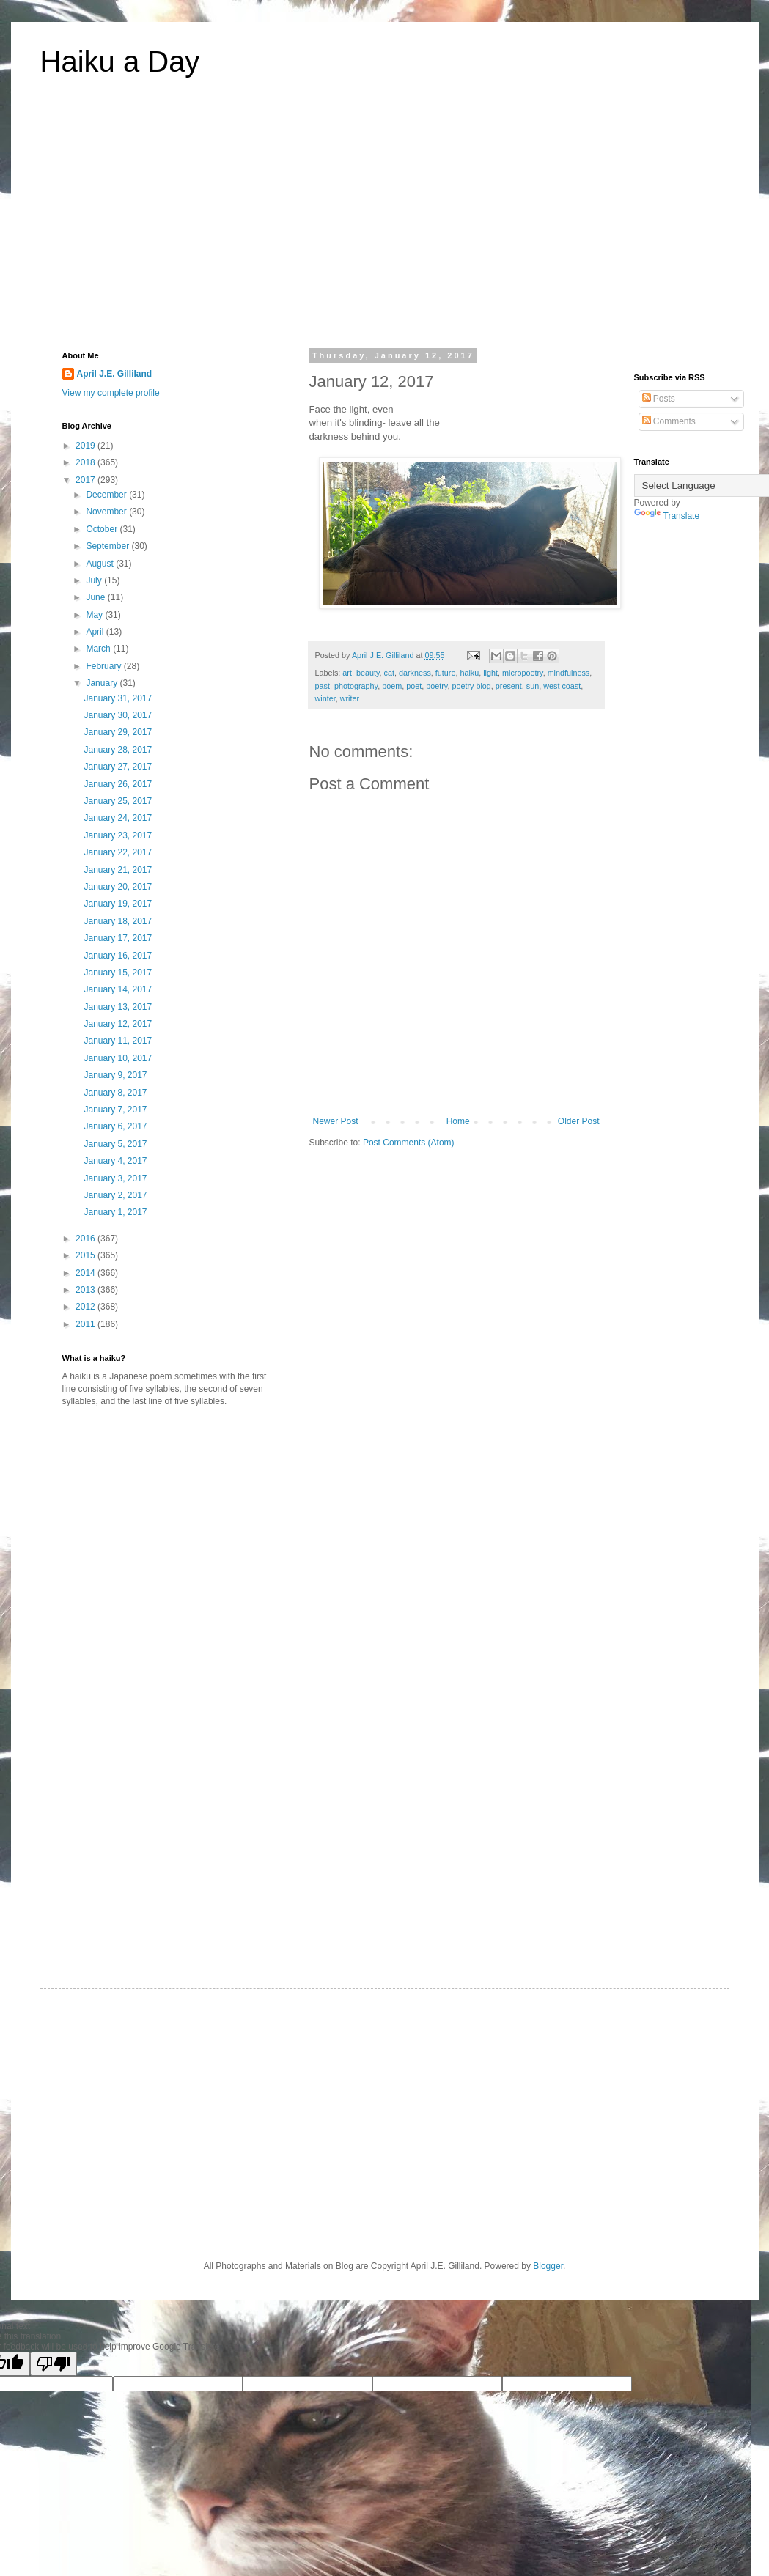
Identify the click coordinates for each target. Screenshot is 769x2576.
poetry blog (471, 686)
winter (325, 698)
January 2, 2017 (115, 1195)
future (445, 672)
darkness (415, 672)
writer (349, 698)
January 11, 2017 (118, 1041)
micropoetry (522, 672)
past (322, 686)
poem (392, 686)
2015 (86, 1255)
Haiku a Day (120, 61)
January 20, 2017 (118, 887)
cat (389, 672)
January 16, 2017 (118, 956)
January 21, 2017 (118, 870)
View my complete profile (111, 393)
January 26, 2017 (118, 784)
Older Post (579, 1121)
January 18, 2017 (118, 921)
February (104, 666)
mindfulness (569, 672)
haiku (469, 672)
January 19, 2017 (118, 903)
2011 (86, 1324)
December (107, 495)
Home (458, 1121)
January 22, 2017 (118, 852)
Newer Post (335, 1121)
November (107, 511)
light (490, 672)
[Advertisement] (384, 222)
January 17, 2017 (118, 938)
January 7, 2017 (115, 1109)
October (102, 529)
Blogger (548, 2266)
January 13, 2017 (118, 1007)
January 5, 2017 (115, 1144)
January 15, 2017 (118, 972)
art (347, 672)
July (95, 580)
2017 (86, 480)
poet (414, 686)
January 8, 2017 (115, 1093)
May (95, 615)
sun (532, 686)
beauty (368, 672)
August (101, 563)
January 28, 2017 (118, 750)
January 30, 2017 (118, 715)
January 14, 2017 (118, 989)
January (102, 683)
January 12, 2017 (118, 1024)
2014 (86, 1273)
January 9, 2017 (115, 1075)
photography (356, 686)
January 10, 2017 (118, 1058)
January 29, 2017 (118, 732)
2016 (86, 1238)
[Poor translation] (53, 2364)
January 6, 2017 (115, 1126)
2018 (86, 462)
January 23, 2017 (118, 835)
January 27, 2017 (118, 766)
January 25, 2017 (118, 801)
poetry (436, 686)
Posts (658, 399)
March (99, 648)
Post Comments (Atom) (409, 1142)
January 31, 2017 (118, 698)
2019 (86, 445)
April (96, 632)
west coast (562, 686)
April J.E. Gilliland (114, 374)
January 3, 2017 (115, 1178)
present (509, 686)
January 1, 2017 (115, 1212)
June (96, 597)
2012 (86, 1307)
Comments (669, 421)
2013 (86, 1290)
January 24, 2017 (118, 818)
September (108, 546)
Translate (667, 516)
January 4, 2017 (115, 1161)
